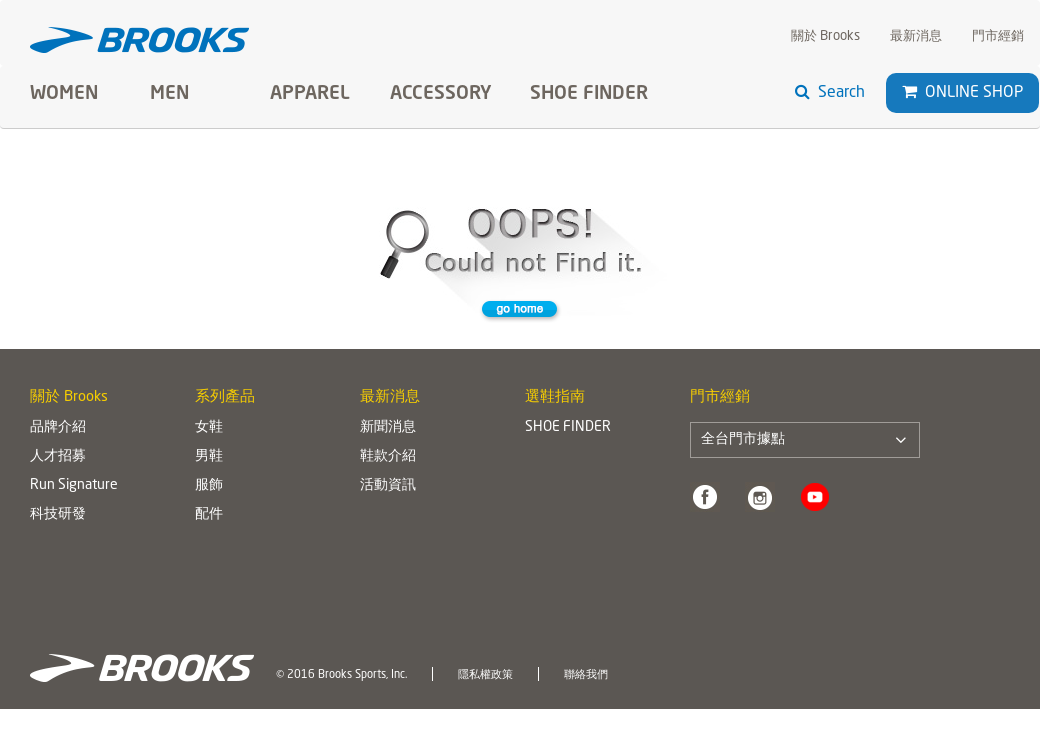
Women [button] (64, 94)
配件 (209, 514)
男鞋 (209, 456)
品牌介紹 (58, 427)
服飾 (209, 485)
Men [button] (169, 94)
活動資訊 (388, 485)
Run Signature (74, 485)
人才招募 (58, 456)
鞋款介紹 (388, 456)
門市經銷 (998, 36)
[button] (909, 92)
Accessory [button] (441, 94)
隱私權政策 (485, 675)
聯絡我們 (586, 675)
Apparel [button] (310, 94)
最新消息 (916, 36)
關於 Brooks (825, 36)
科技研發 (58, 514)
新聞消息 (388, 427)
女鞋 (209, 427)
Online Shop (962, 92)
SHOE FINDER (589, 94)
